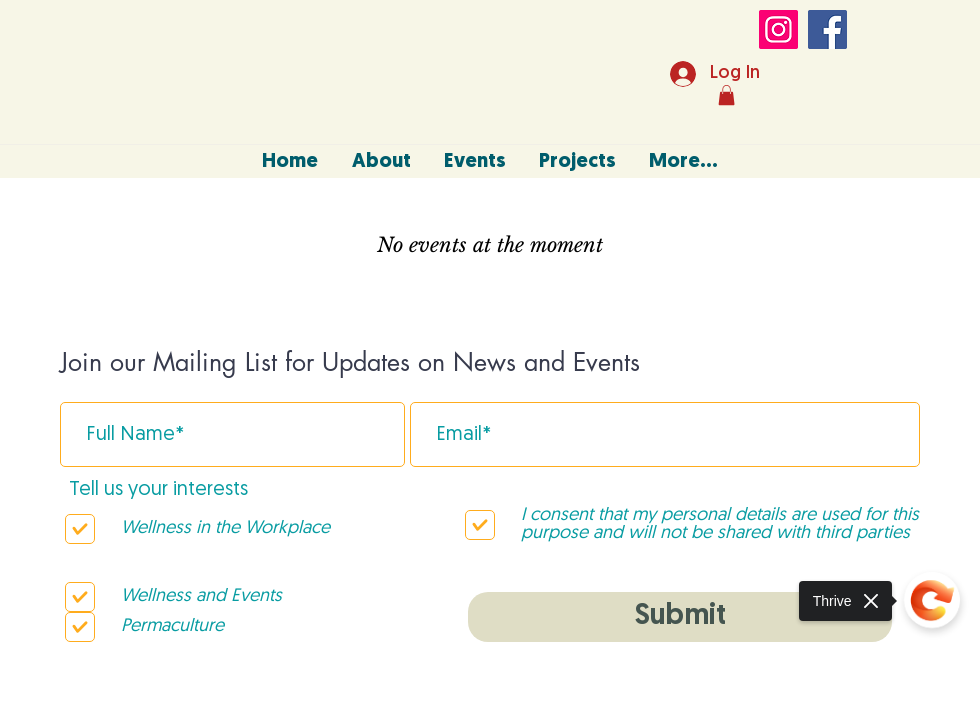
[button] (726, 95)
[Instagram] (778, 29)
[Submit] (680, 617)
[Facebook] (827, 29)
